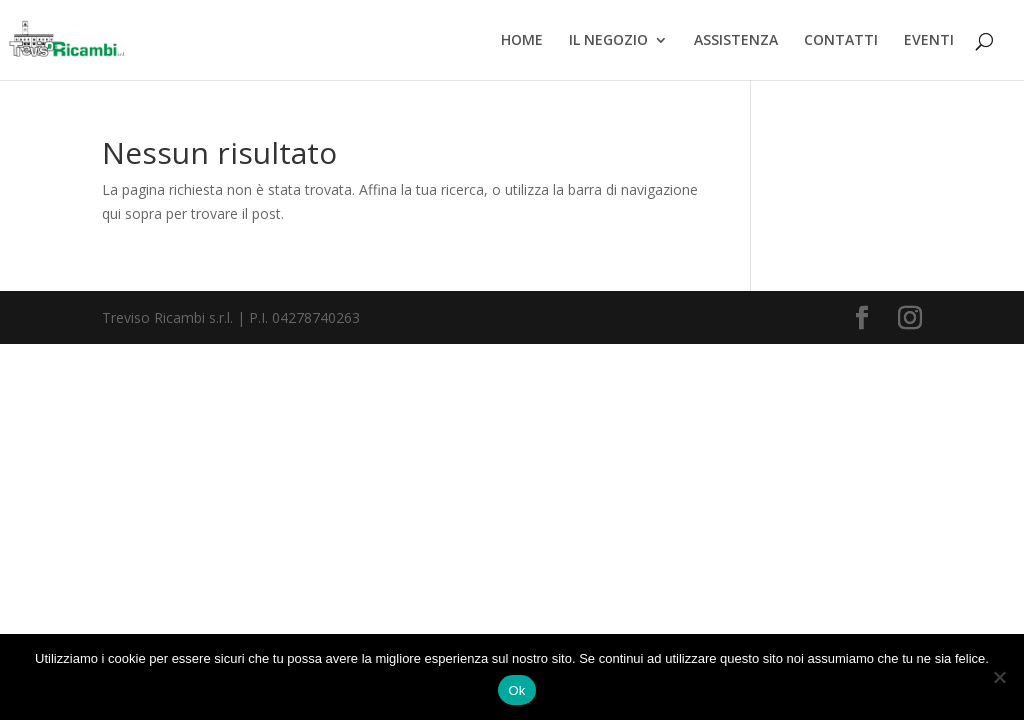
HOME (522, 41)
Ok (516, 690)
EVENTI (929, 41)
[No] (999, 677)
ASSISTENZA (736, 41)
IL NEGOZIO (608, 41)
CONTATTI (841, 41)
